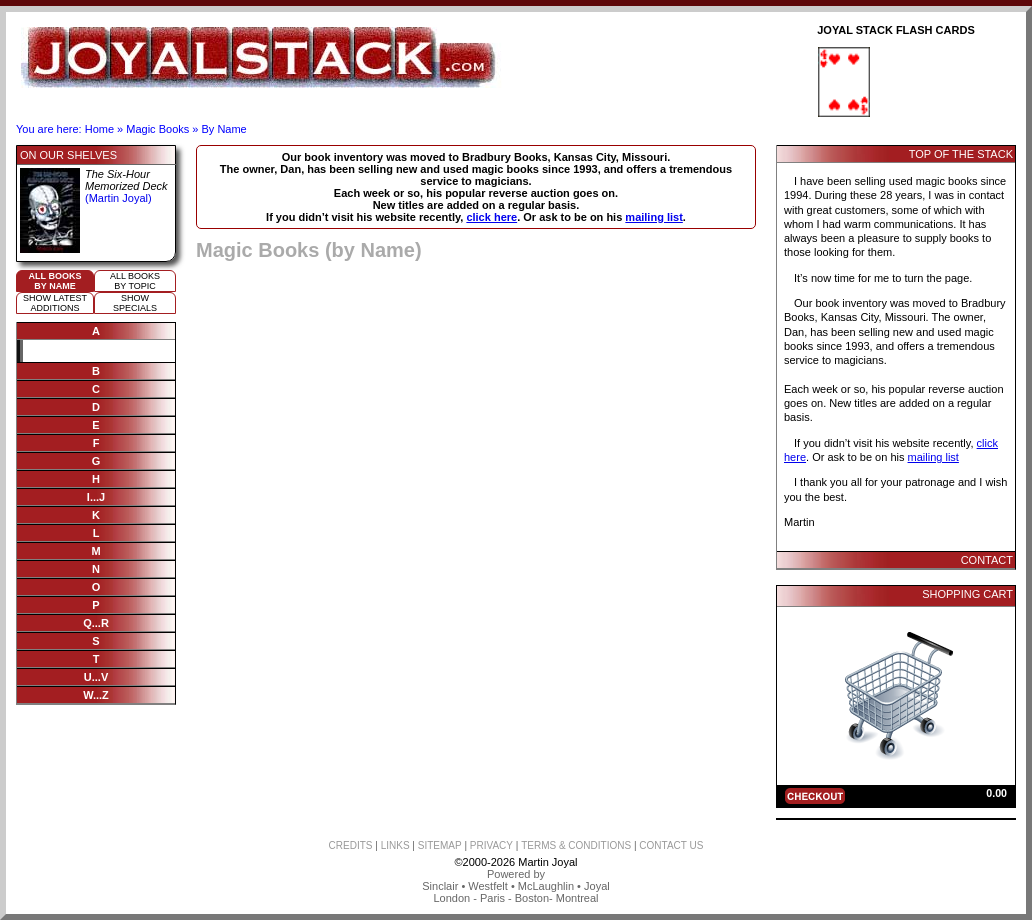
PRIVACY (491, 845)
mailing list (653, 217)
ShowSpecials (135, 303)
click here (491, 217)
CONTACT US (671, 845)
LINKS (395, 845)
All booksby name (55, 281)
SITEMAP (440, 845)
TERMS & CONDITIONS (576, 845)
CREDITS (351, 845)
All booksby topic (135, 281)
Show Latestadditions (55, 303)
